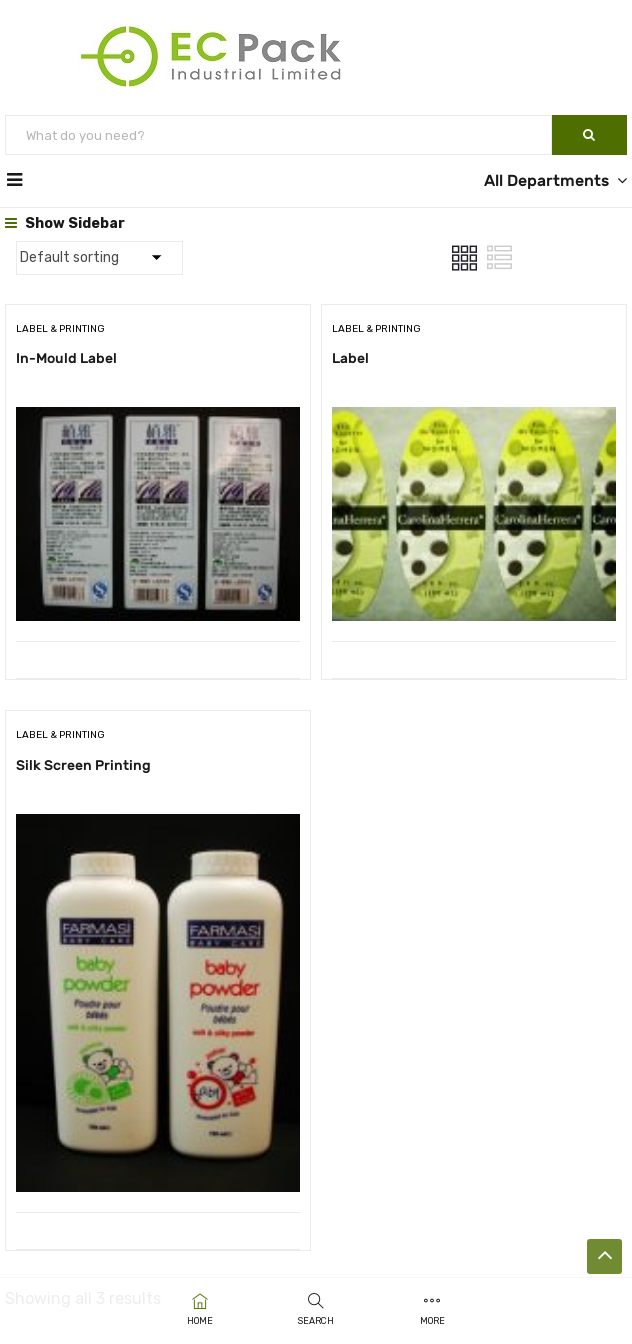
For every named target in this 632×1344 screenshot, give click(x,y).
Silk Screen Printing (83, 765)
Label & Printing (60, 329)
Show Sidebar (65, 223)
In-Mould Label (66, 358)
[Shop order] (99, 258)
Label (350, 358)
